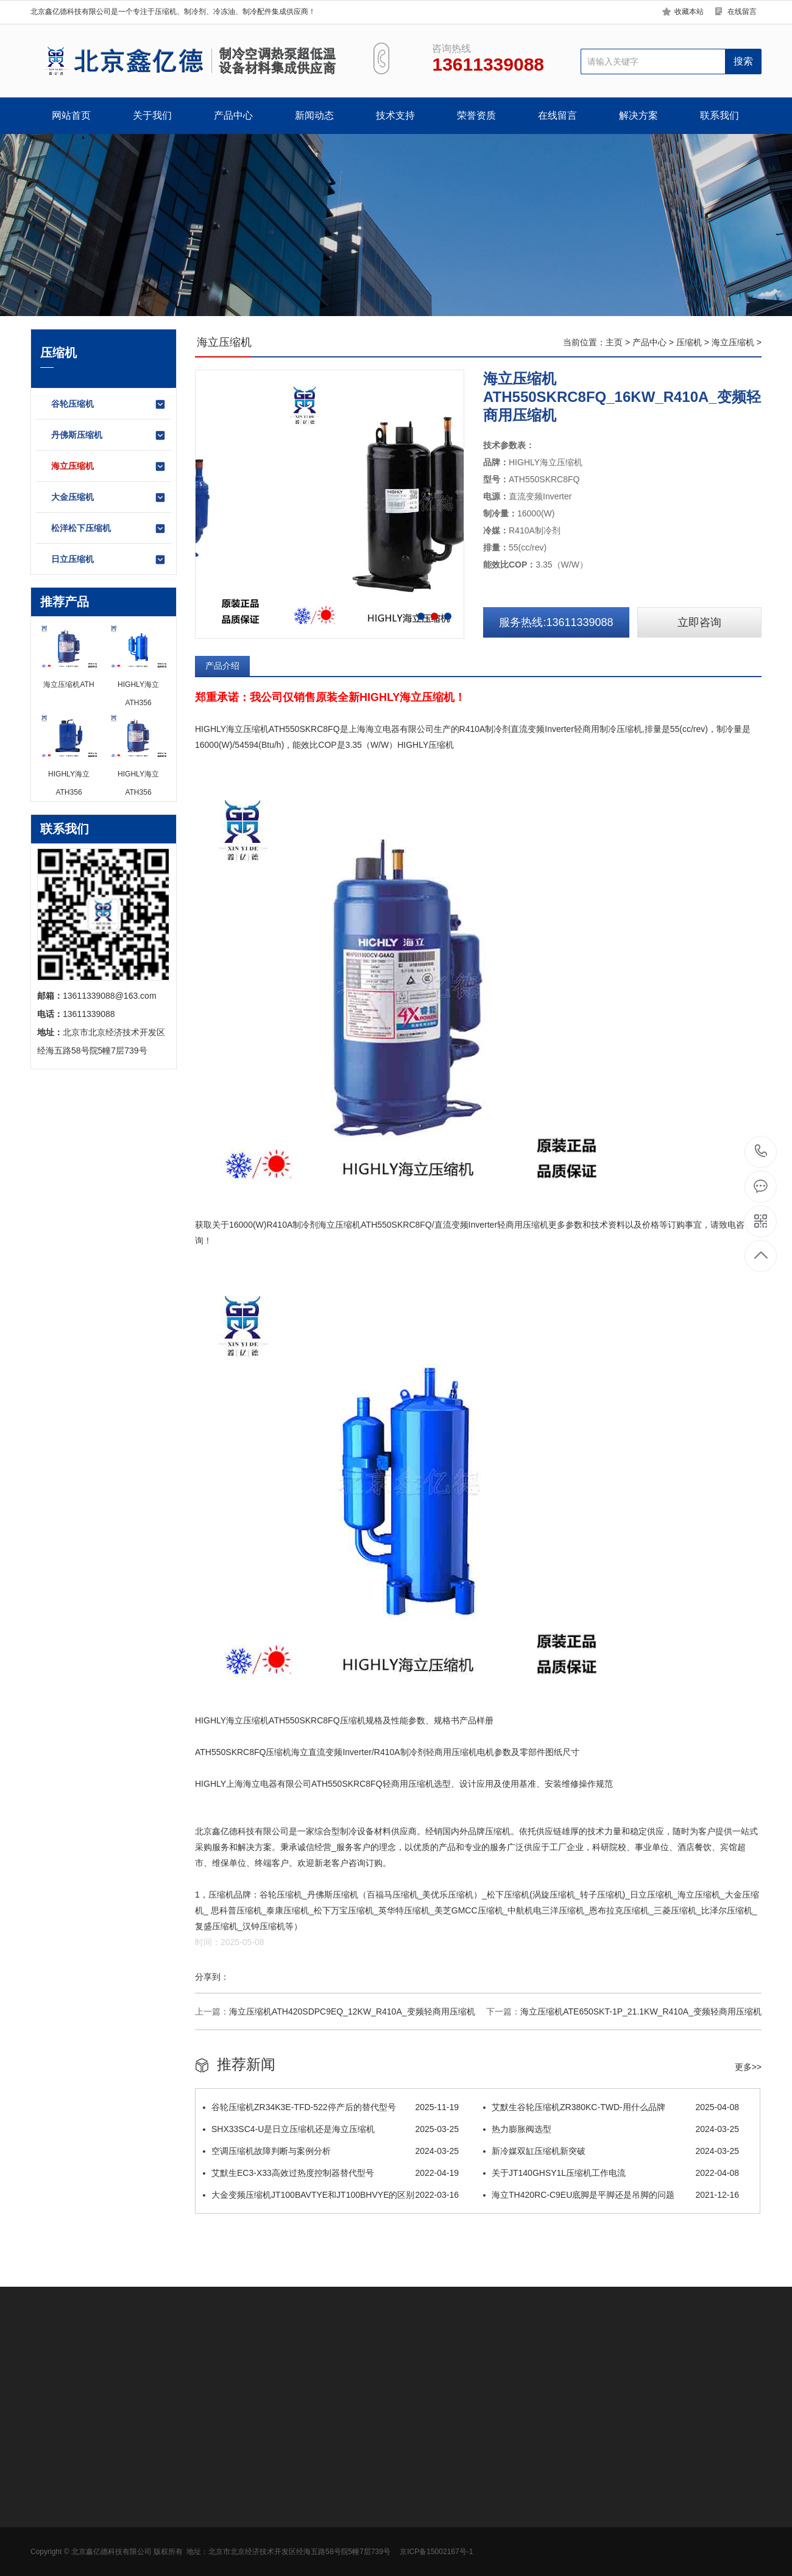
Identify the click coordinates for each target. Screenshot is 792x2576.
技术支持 (395, 115)
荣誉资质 (476, 115)
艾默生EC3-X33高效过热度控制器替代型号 (331, 2173)
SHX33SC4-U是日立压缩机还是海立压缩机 (331, 2129)
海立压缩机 (108, 466)
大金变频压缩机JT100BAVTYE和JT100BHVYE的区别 (331, 2195)
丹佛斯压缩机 (108, 435)
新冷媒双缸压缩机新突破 (611, 2151)
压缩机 (689, 342)
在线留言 (742, 11)
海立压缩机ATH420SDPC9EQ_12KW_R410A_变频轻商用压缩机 (352, 2011)
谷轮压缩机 (108, 404)
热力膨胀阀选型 (611, 2129)
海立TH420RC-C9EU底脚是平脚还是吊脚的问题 (611, 2195)
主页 (614, 342)
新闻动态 (314, 115)
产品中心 (233, 115)
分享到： (212, 1977)
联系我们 (719, 115)
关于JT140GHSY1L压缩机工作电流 (611, 2173)
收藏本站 (689, 11)
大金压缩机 (108, 497)
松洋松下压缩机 (108, 529)
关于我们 (152, 115)
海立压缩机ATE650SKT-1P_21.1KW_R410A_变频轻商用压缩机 (641, 2011)
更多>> (748, 2067)
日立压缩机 (108, 560)
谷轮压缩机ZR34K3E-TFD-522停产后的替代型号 (331, 2107)
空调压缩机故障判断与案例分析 (331, 2151)
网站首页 (71, 115)
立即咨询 (699, 622)
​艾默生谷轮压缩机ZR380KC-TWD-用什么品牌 (611, 2107)
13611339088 (761, 1151)
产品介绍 (222, 665)
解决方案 (638, 115)
